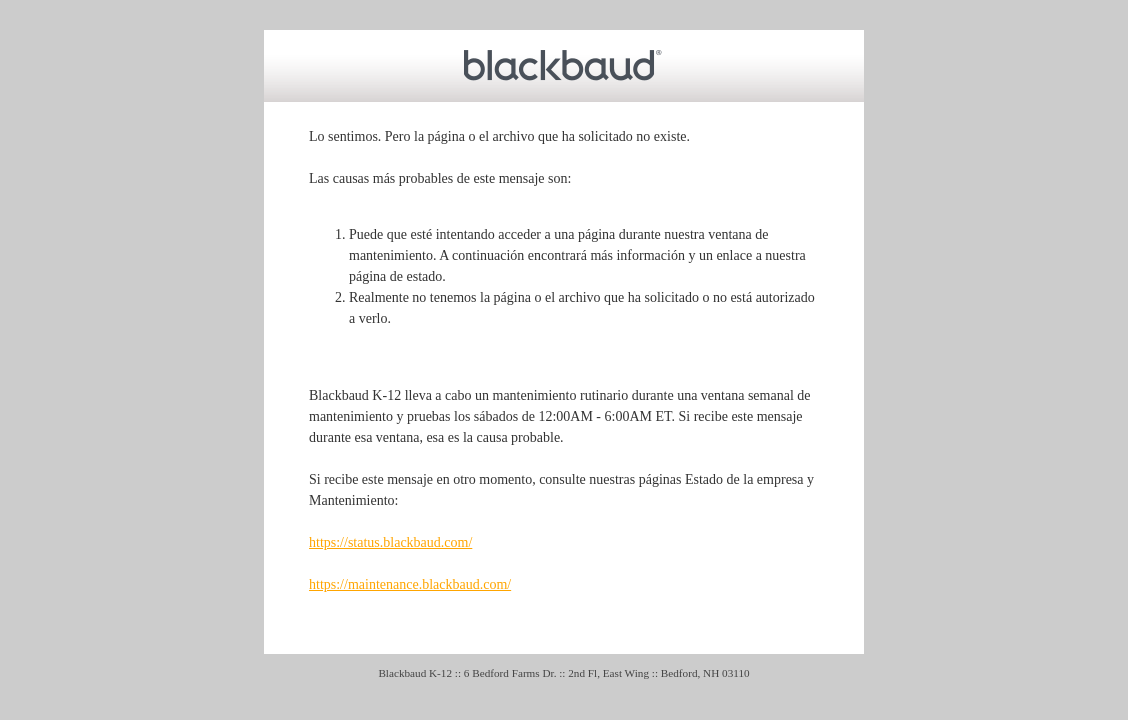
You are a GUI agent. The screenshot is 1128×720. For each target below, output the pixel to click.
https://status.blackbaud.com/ (390, 542)
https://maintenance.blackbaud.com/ (410, 584)
